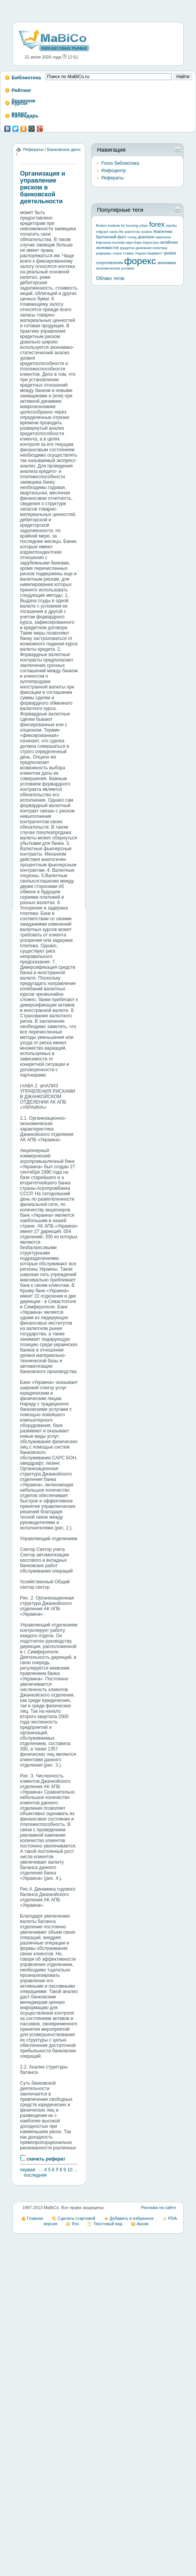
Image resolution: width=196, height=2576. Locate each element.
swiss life (116, 232)
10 (69, 2169)
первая (27, 2169)
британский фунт (111, 237)
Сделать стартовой (76, 2218)
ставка (128, 253)
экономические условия (115, 268)
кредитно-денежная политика (143, 248)
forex (156, 224)
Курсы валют (19, 105)
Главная (35, 2218)
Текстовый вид (107, 2223)
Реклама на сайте (158, 2207)
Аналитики (162, 231)
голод (131, 237)
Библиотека (26, 77)
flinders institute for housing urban (122, 226)
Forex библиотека (120, 163)
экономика (166, 263)
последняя (35, 2175)
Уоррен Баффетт (148, 253)
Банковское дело (63, 149)
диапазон (146, 237)
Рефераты (33, 149)
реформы (103, 253)
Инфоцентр (113, 170)
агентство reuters (138, 232)
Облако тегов (110, 278)
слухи (117, 253)
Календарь (25, 116)
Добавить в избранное (132, 2218)
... (41, 2169)
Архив (143, 2223)
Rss (75, 2223)
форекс (140, 261)
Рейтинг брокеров (23, 92)
